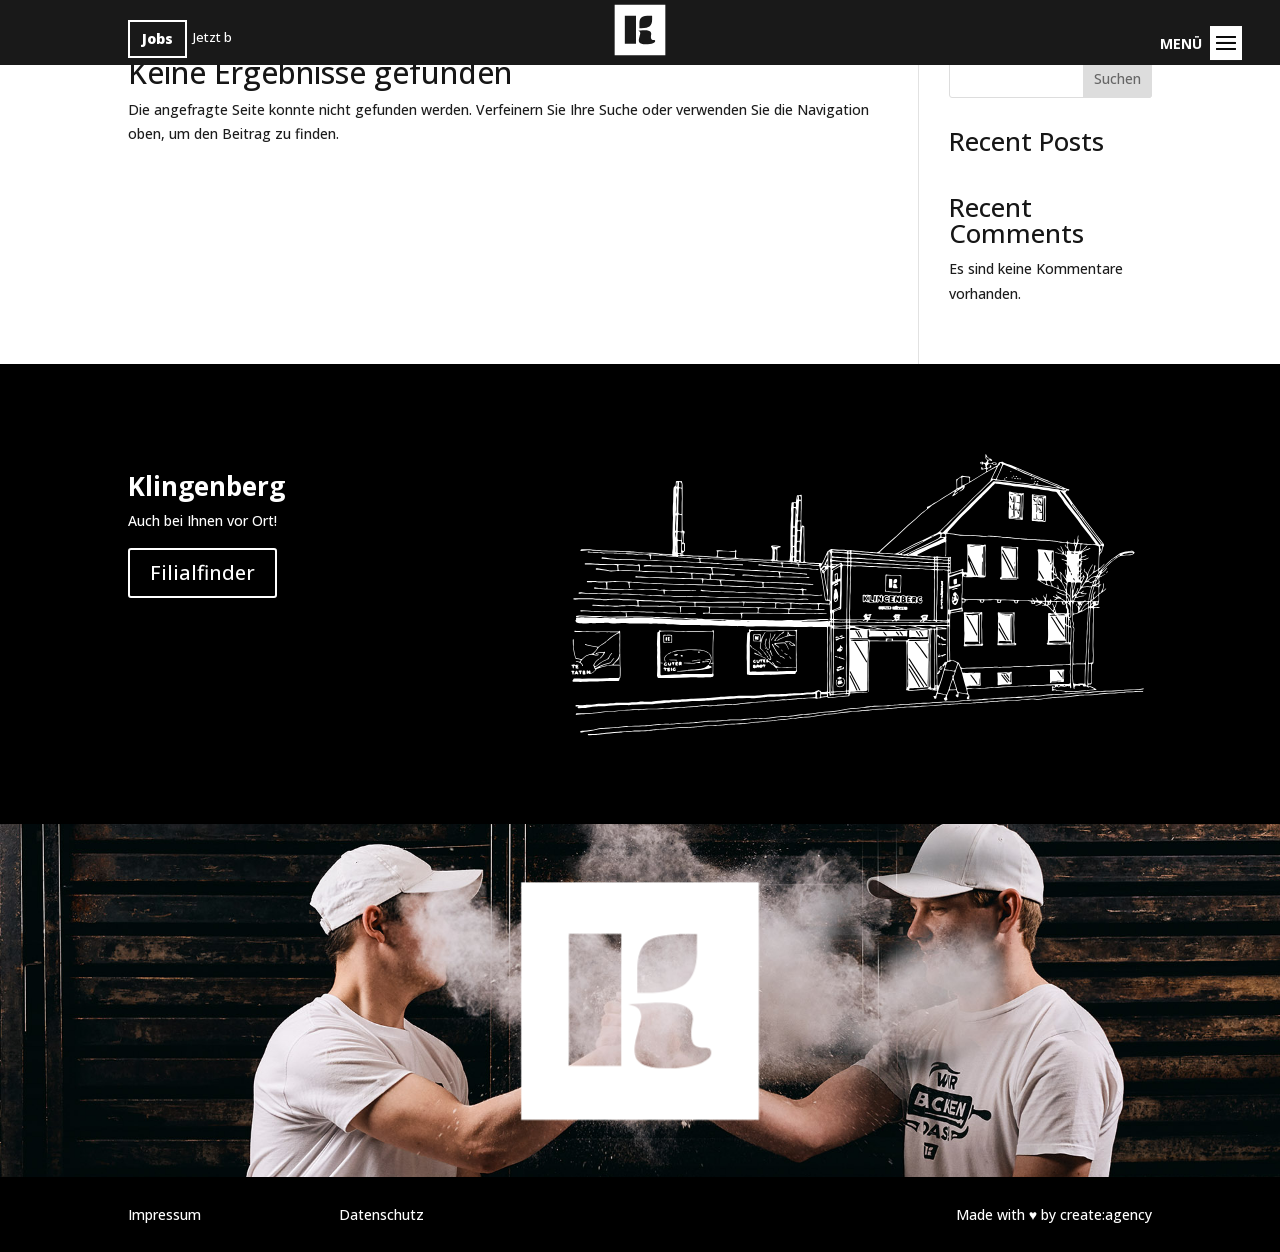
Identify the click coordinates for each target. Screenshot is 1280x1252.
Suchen (1117, 78)
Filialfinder (202, 572)
